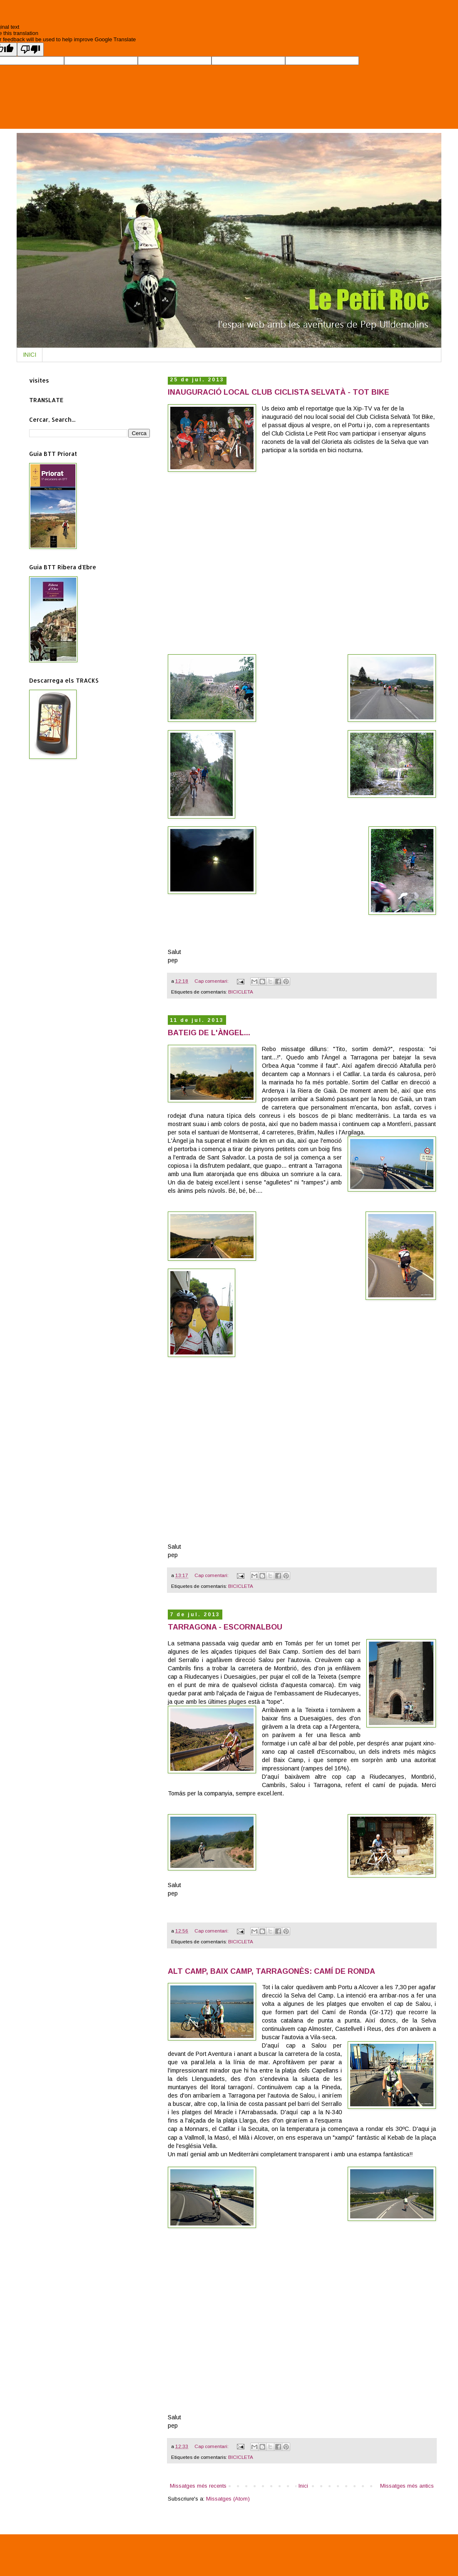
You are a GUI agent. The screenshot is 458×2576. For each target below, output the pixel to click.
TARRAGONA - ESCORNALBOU (225, 1627)
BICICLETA (240, 991)
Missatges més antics (407, 2486)
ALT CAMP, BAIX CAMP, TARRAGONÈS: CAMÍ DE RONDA (271, 1971)
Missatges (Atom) (228, 2499)
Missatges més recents (198, 2486)
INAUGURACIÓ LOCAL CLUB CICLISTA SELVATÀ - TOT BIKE (278, 392)
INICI (29, 354)
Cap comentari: (212, 981)
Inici (303, 2486)
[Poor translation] (30, 49)
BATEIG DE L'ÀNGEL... (209, 1033)
